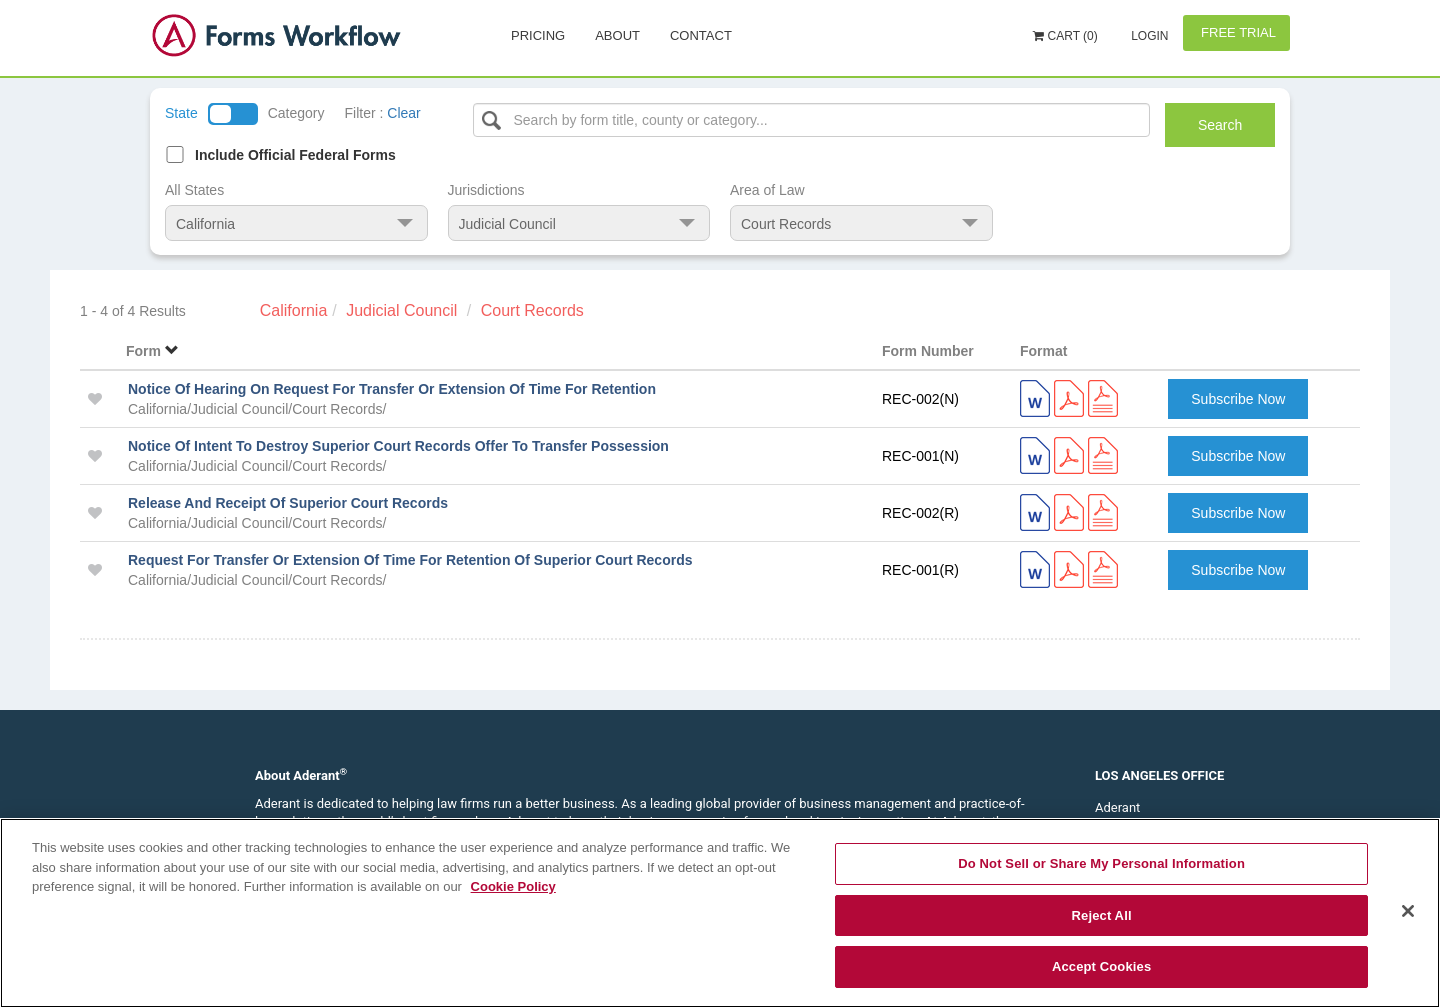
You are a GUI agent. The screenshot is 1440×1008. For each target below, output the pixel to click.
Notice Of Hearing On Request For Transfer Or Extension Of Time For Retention (392, 389)
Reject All (1102, 915)
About (617, 35)
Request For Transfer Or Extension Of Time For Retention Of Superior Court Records (410, 560)
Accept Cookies (1101, 966)
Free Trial (1236, 32)
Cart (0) (1065, 36)
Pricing (538, 35)
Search (1220, 125)
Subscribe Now (1238, 399)
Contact (701, 35)
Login (1148, 36)
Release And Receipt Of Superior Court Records (288, 503)
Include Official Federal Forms (295, 155)
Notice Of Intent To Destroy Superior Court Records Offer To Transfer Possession (398, 446)
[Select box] (812, 120)
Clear (403, 113)
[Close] (1408, 911)
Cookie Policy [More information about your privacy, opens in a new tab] (513, 886)
